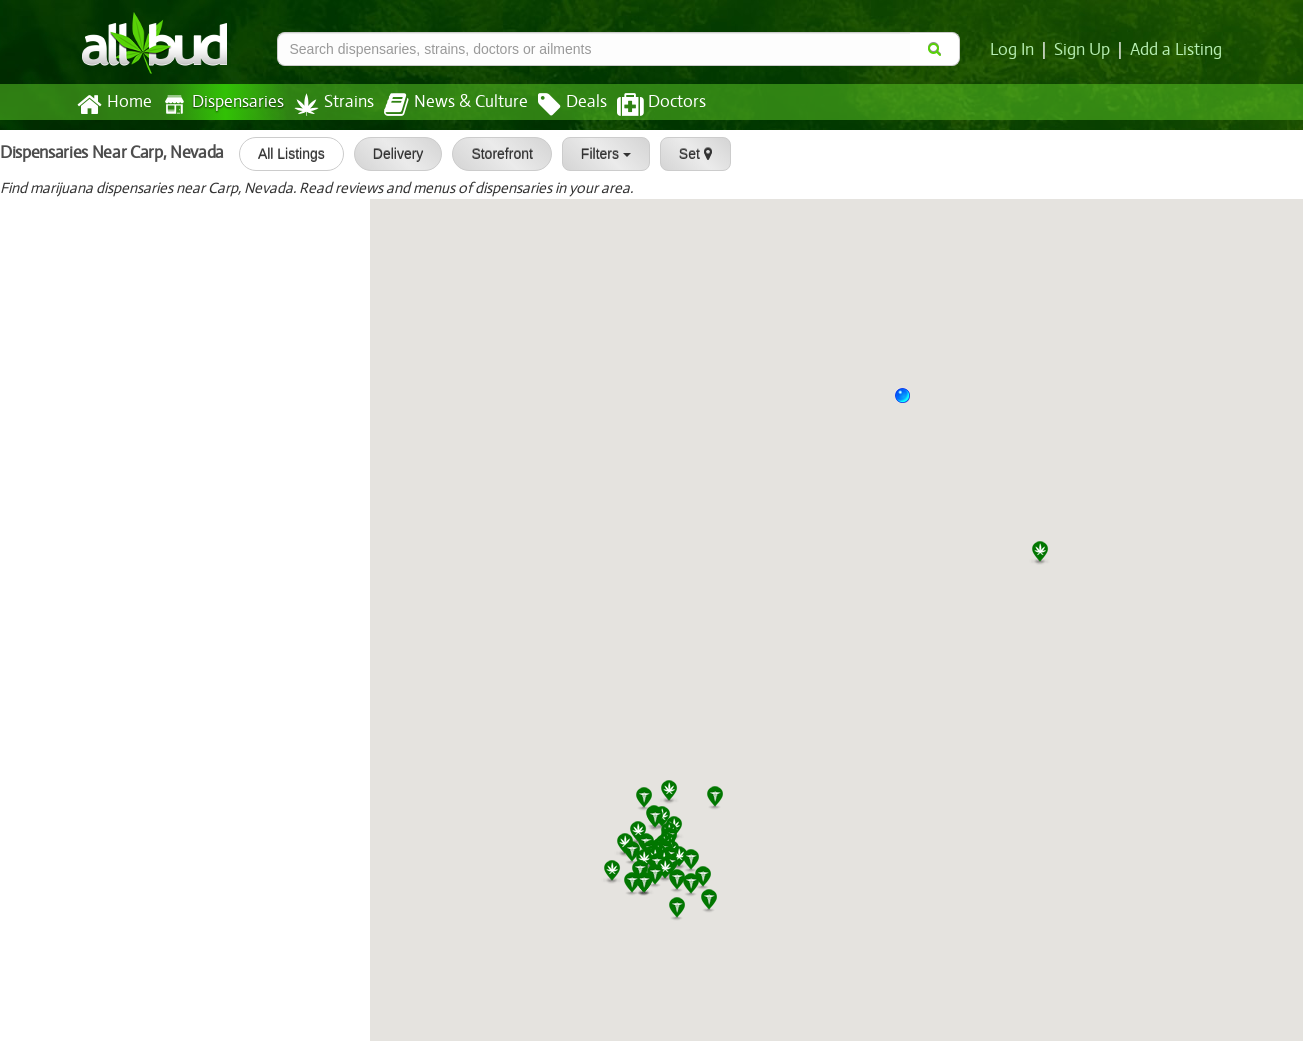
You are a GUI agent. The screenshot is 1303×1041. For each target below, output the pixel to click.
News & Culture (444, 105)
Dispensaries (218, 104)
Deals (557, 105)
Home (113, 105)
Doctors (644, 105)
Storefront (495, 154)
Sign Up (1084, 50)
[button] (910, 403)
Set (688, 154)
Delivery (391, 154)
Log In (1016, 50)
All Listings (284, 154)
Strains (327, 104)
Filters (599, 154)
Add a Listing (1177, 50)
